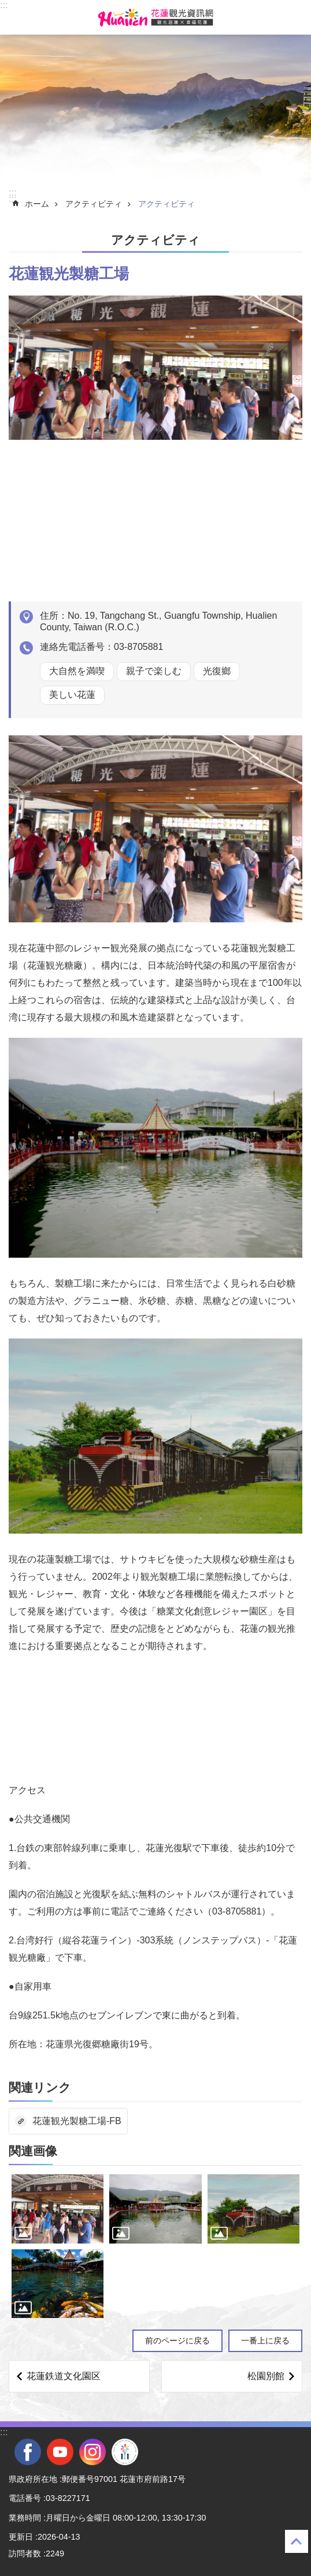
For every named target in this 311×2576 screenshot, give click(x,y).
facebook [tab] (27, 2452)
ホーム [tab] (37, 203)
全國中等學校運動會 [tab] (125, 2452)
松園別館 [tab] (265, 2376)
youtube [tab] (60, 2452)
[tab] (57, 2208)
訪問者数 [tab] (25, 2553)
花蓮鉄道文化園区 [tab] (64, 2376)
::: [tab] (4, 5)
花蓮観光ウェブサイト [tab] (155, 17)
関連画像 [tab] (33, 2151)
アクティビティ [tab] (93, 203)
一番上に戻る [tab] (265, 2340)
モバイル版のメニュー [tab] (17, 17)
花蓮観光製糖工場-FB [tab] (76, 2121)
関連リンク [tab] (40, 2087)
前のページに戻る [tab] (177, 2340)
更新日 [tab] (21, 2536)
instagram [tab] (92, 2452)
